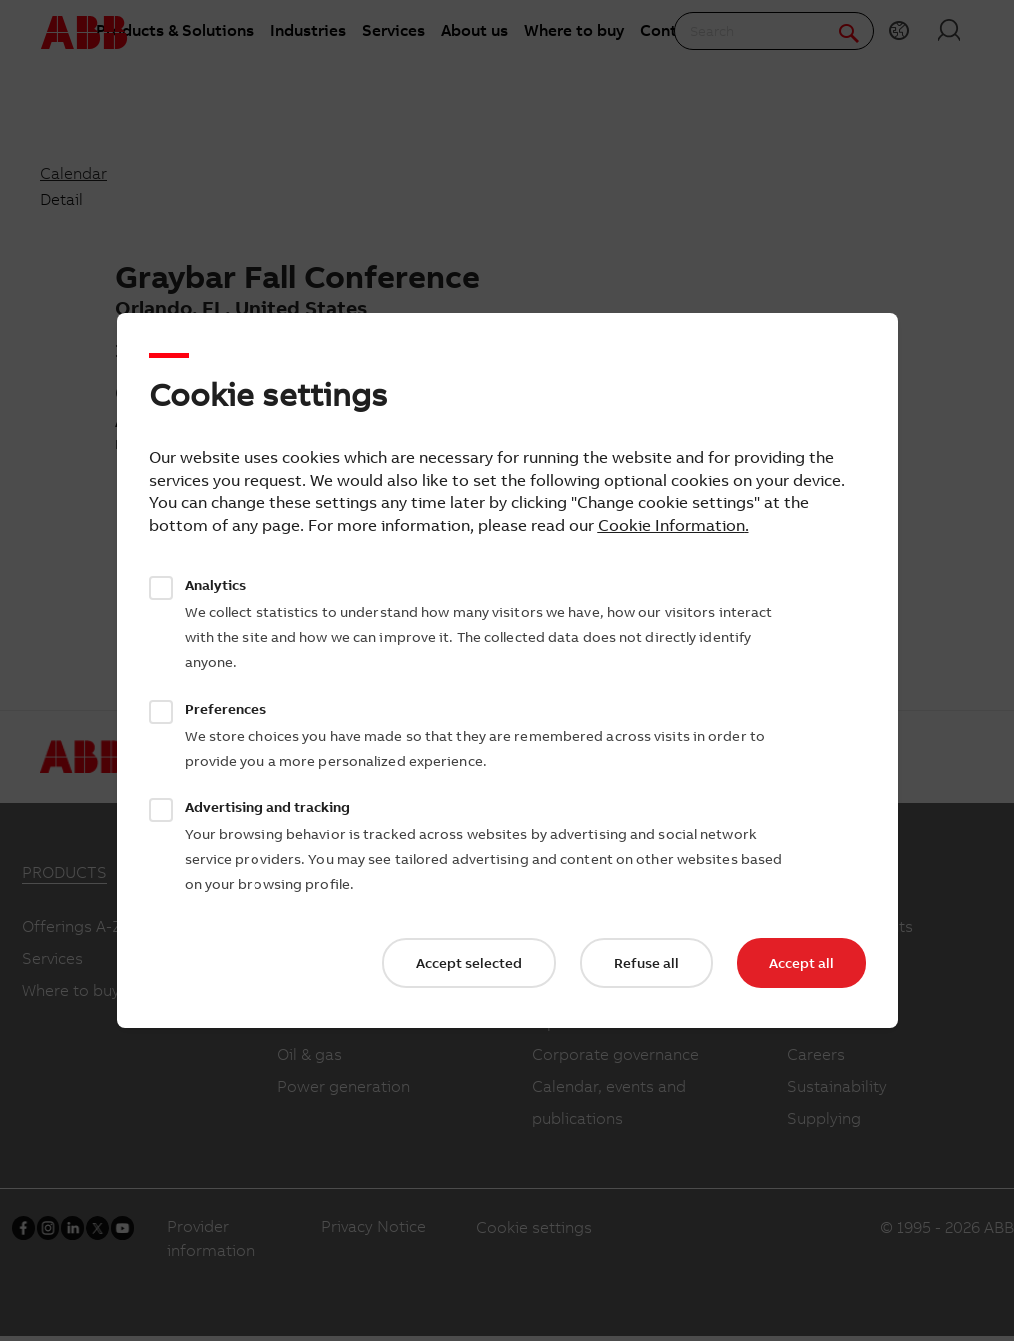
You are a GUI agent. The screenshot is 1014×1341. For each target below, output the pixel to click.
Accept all (801, 963)
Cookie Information (671, 525)
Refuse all (646, 963)
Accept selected (469, 963)
